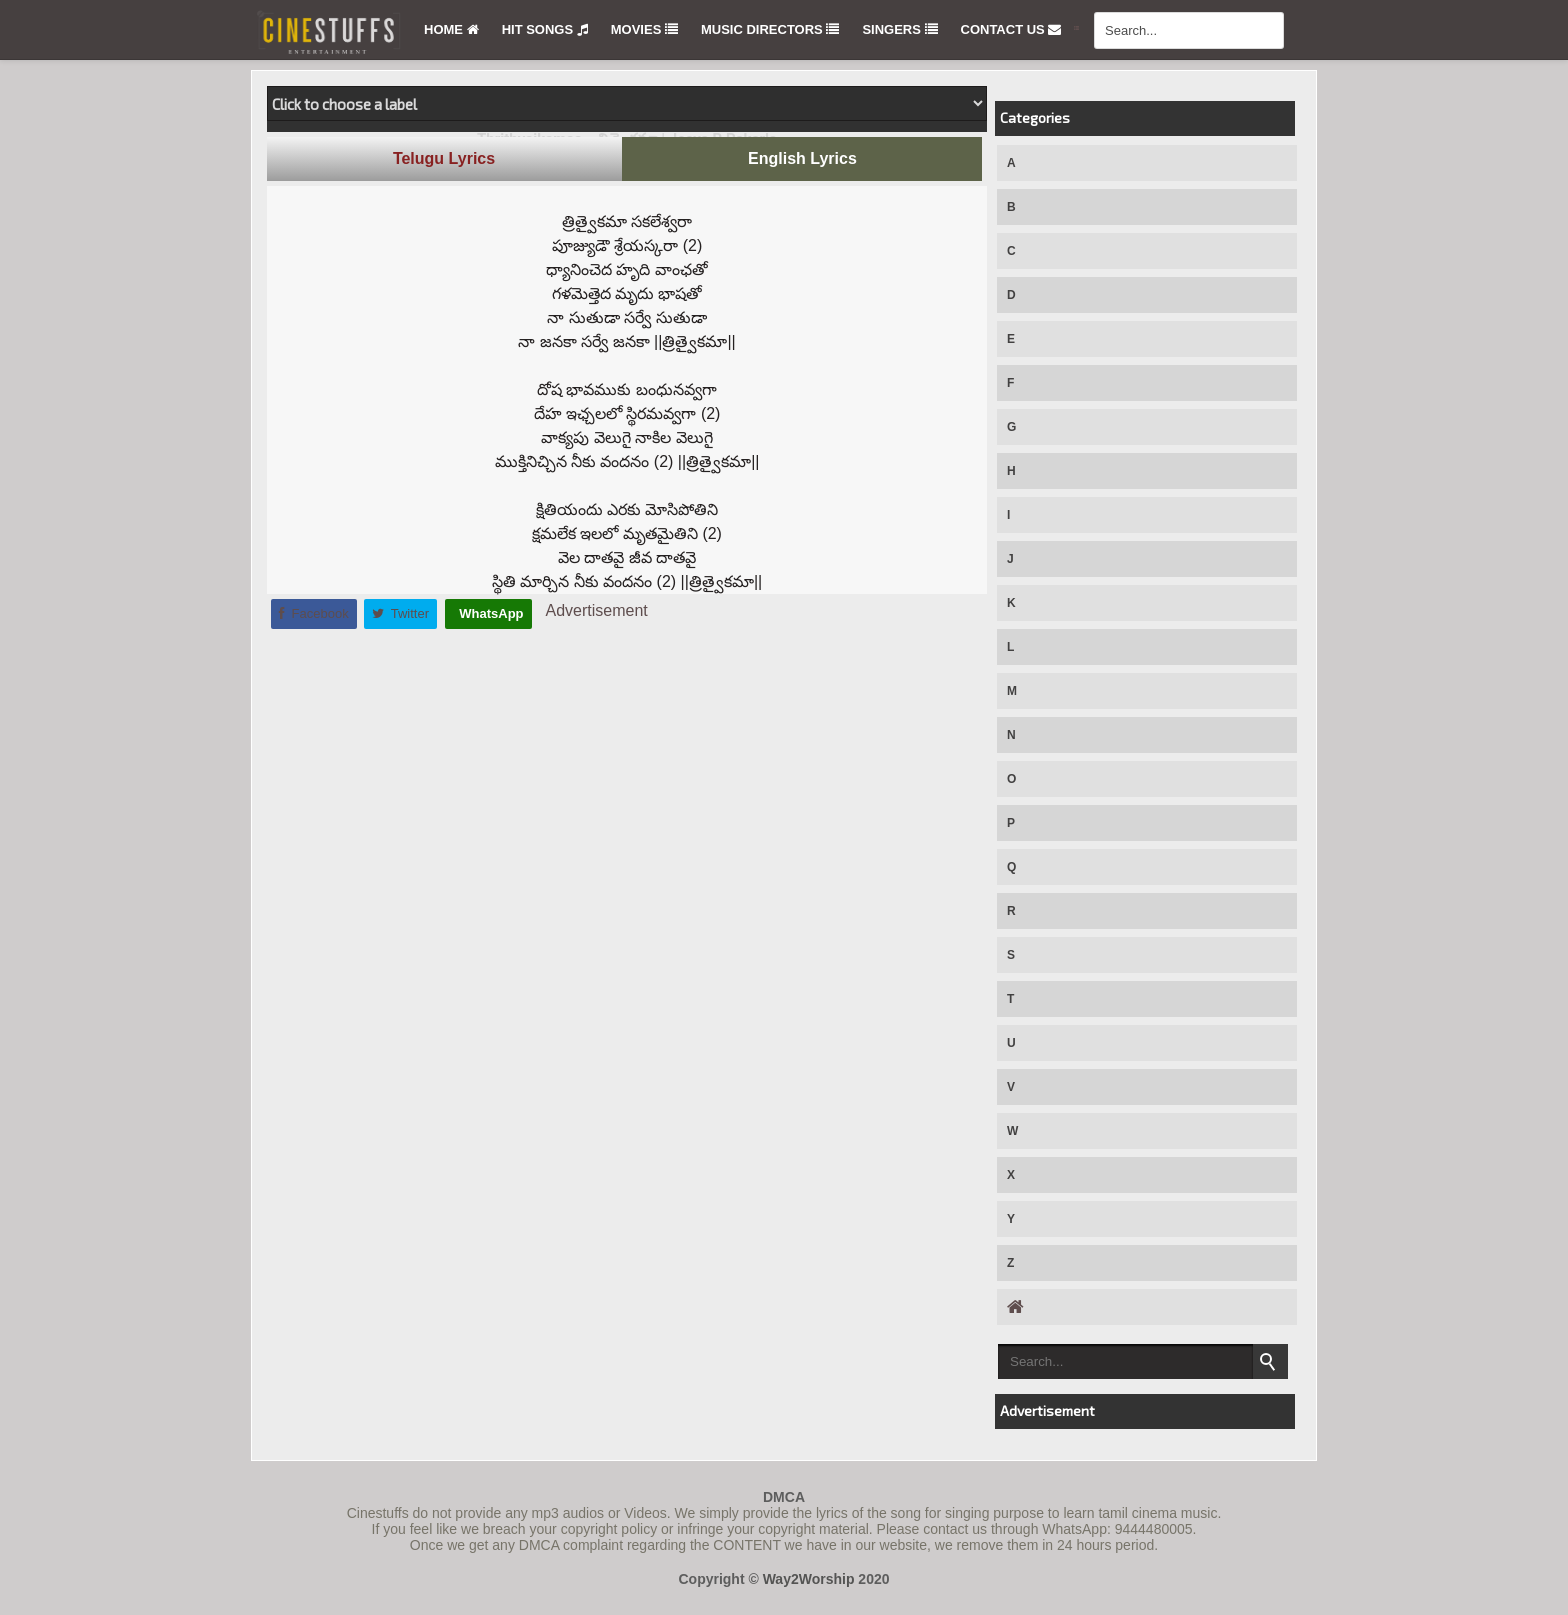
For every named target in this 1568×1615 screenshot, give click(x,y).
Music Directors (770, 29)
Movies (644, 29)
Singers (899, 29)
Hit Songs (545, 29)
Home (451, 29)
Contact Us (1011, 29)
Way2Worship (809, 1579)
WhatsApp (490, 613)
